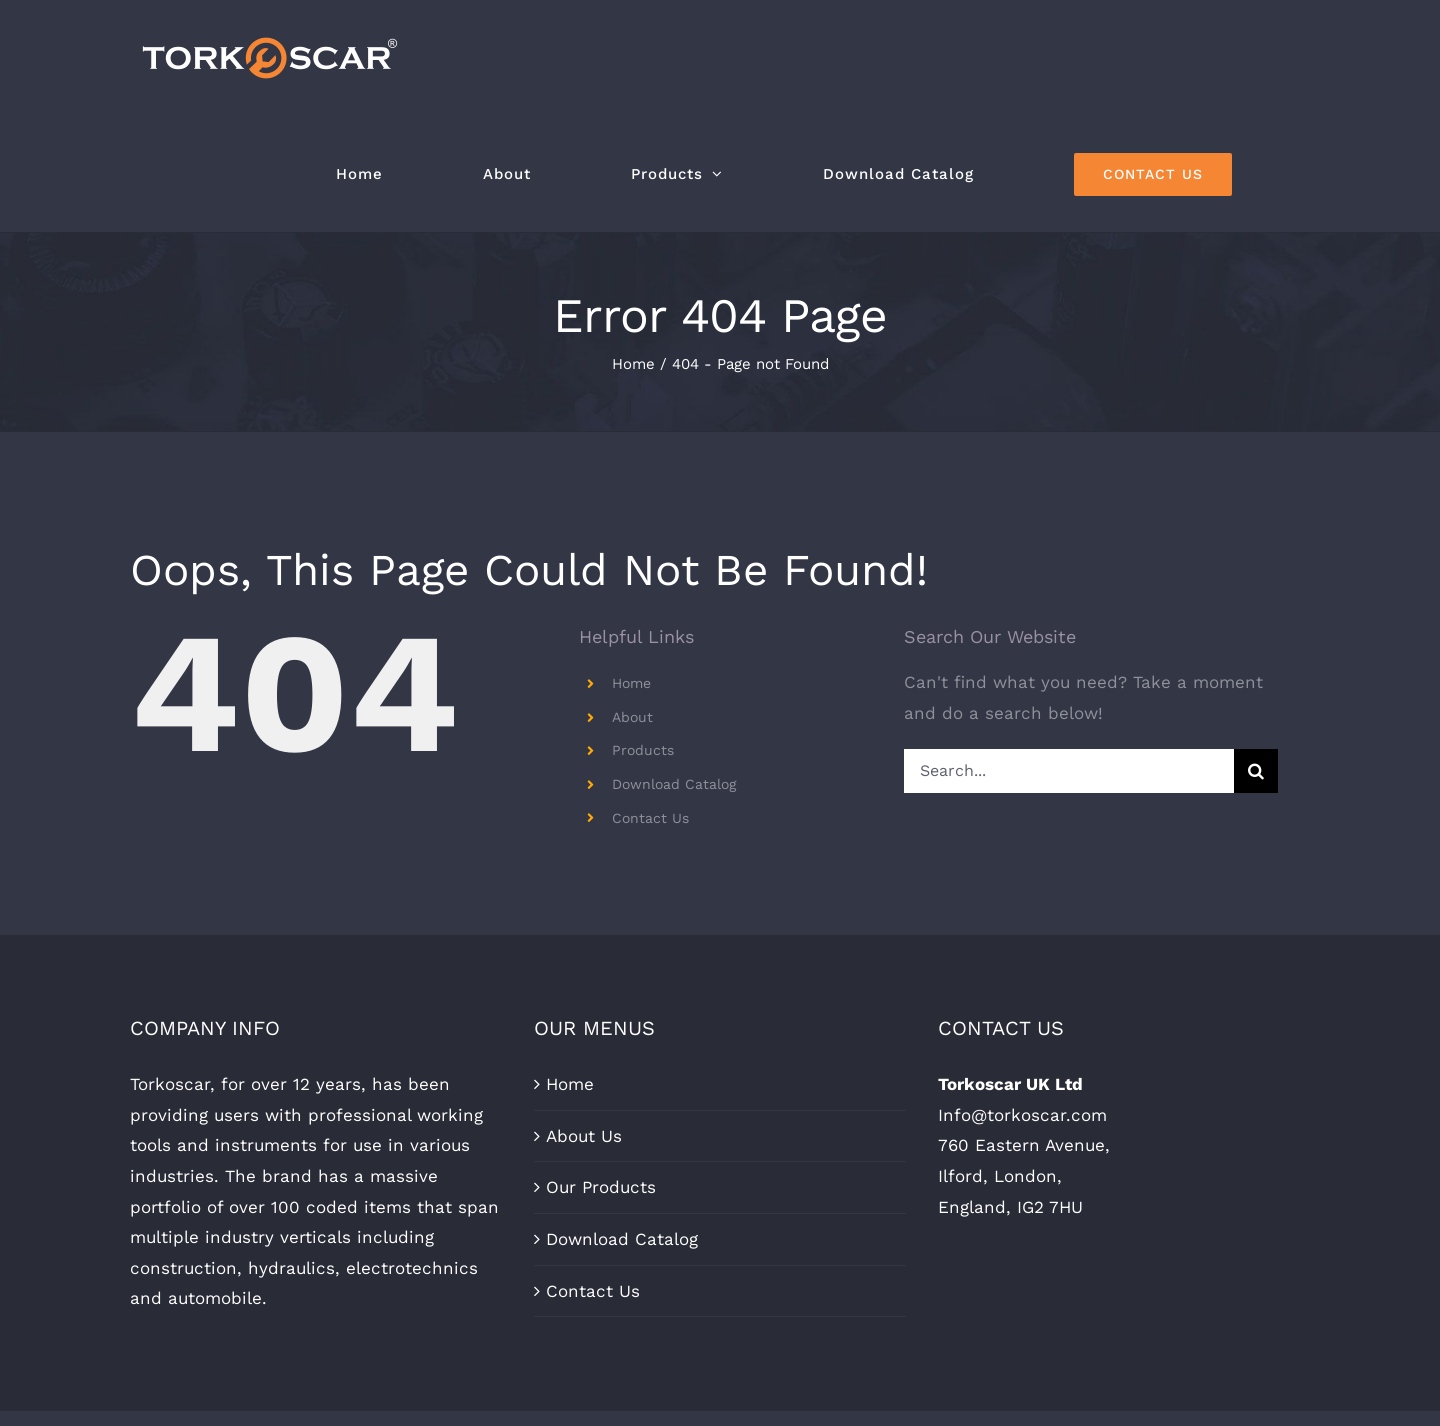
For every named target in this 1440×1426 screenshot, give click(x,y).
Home (631, 683)
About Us (584, 1136)
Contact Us (650, 818)
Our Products (601, 1187)
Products (643, 750)
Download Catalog (674, 784)
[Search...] (1068, 771)
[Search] (1256, 771)
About (632, 717)
